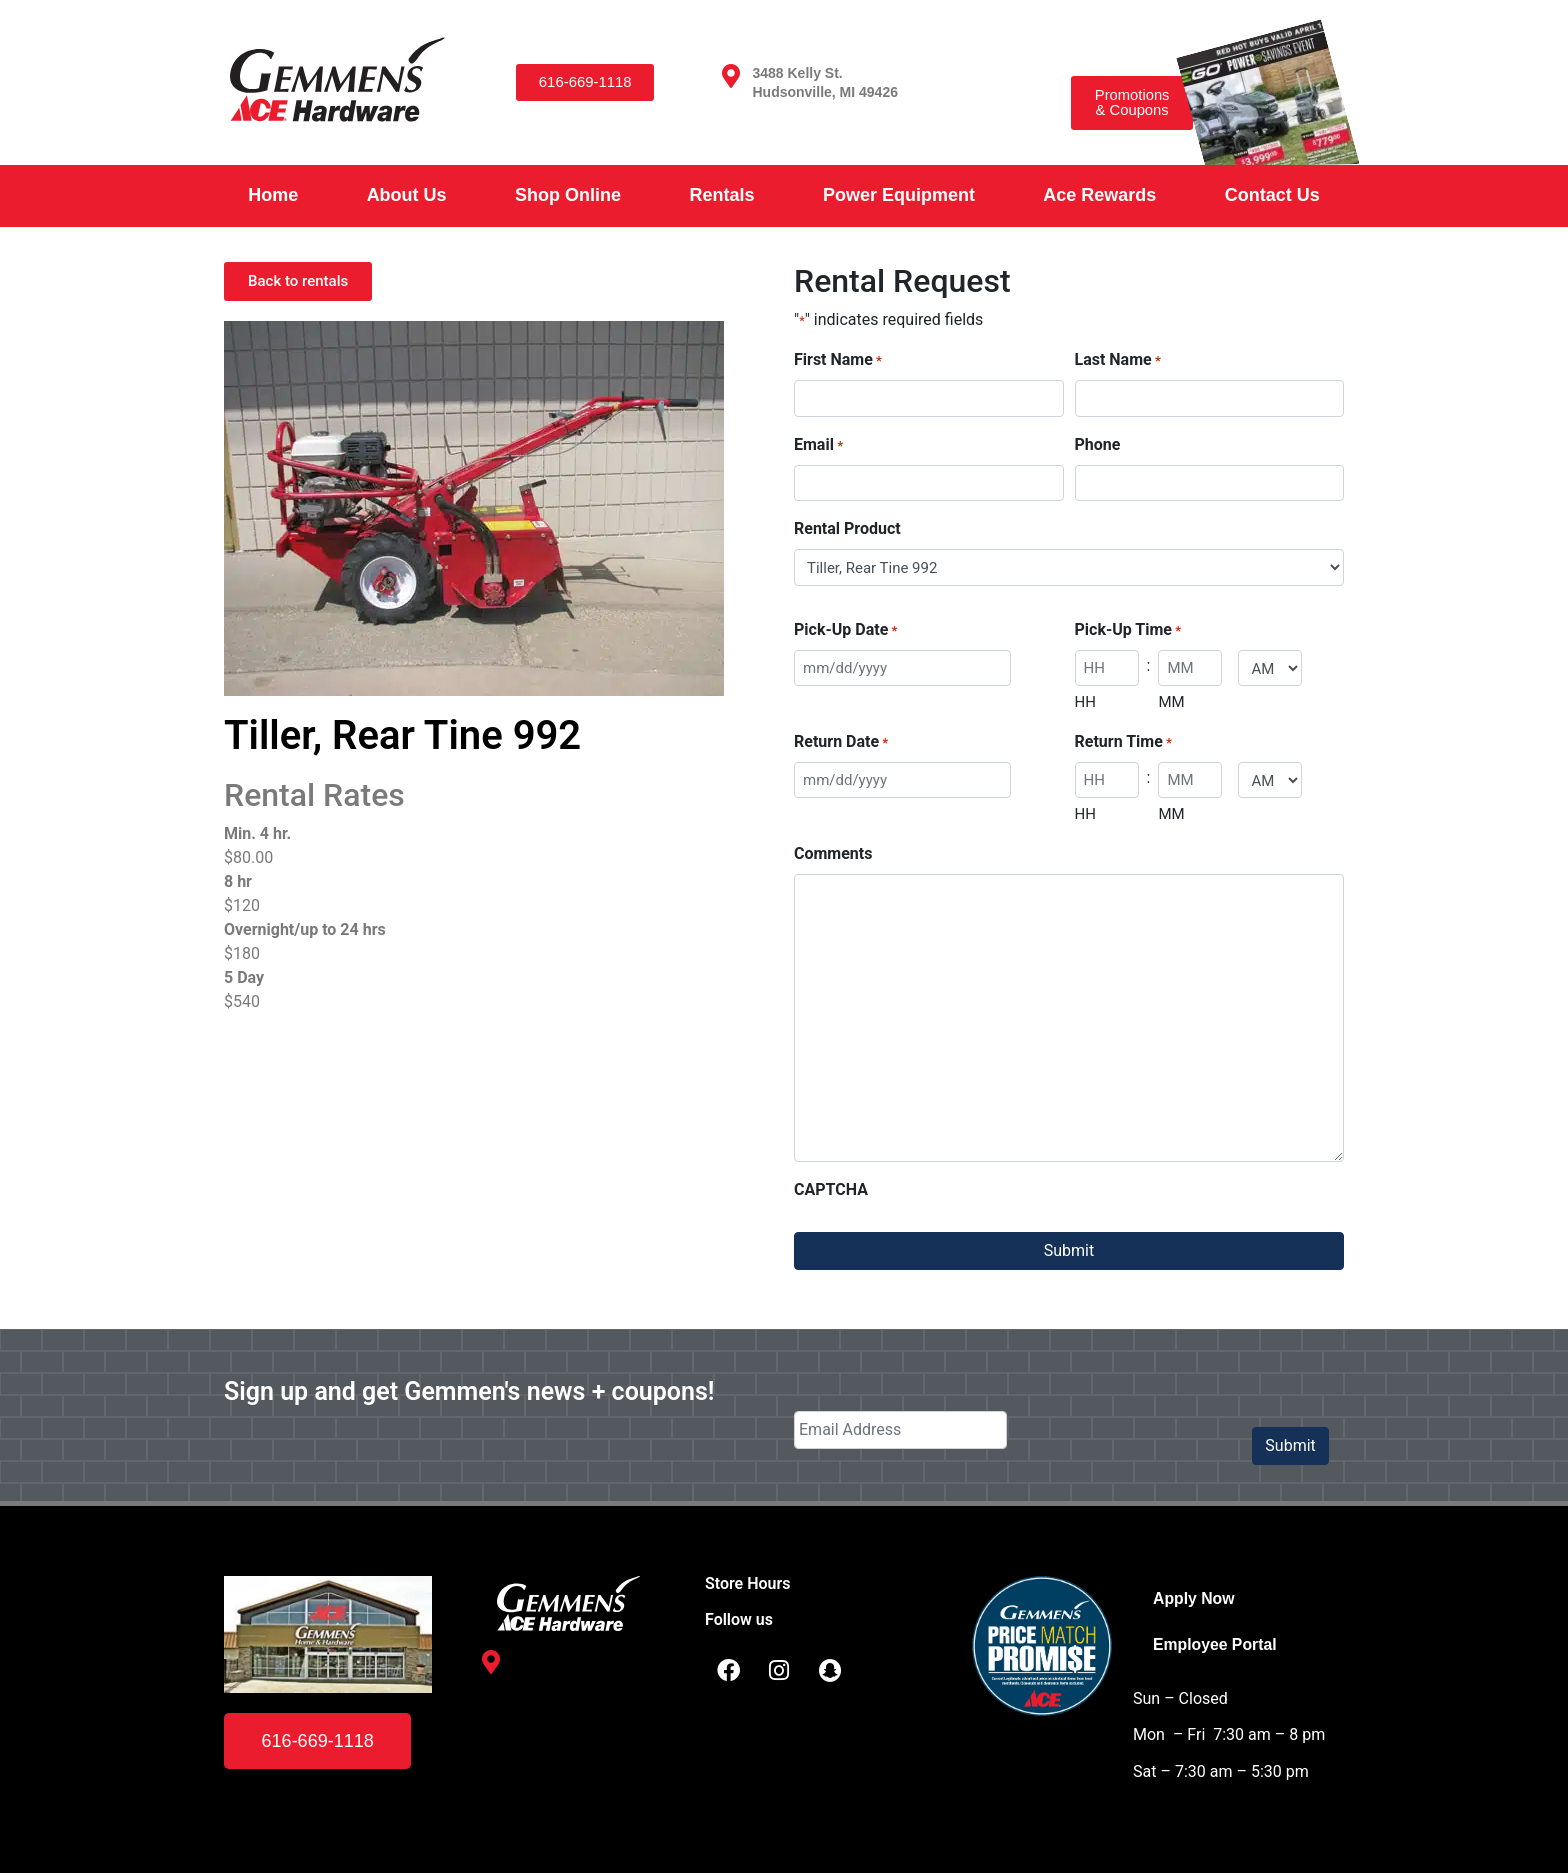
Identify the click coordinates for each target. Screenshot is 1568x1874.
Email (818, 445)
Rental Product (847, 528)
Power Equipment (899, 195)
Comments (833, 853)
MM (1171, 702)
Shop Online (568, 195)
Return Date (841, 742)
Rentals (721, 195)
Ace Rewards (1099, 195)
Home (273, 195)
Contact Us (1272, 195)
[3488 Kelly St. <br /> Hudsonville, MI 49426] (731, 76)
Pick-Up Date (845, 630)
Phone (1098, 444)
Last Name (1118, 360)
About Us (407, 195)
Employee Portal (1215, 1644)
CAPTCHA (831, 1189)
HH (1085, 702)
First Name (838, 360)
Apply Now (1194, 1598)
